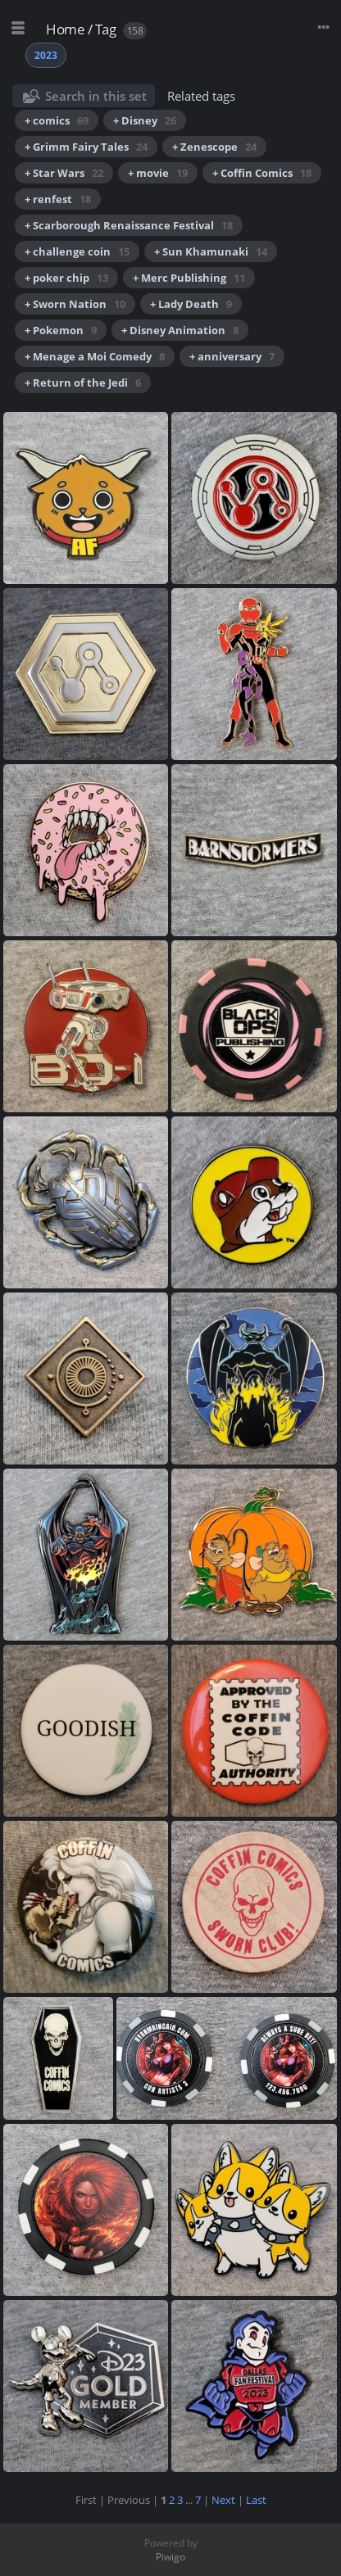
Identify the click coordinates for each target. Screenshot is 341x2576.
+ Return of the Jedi (83, 382)
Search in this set (96, 96)
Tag (105, 29)
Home (65, 29)
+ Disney (144, 120)
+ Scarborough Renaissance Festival (129, 225)
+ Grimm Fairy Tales (86, 146)
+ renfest (58, 199)
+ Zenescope (214, 146)
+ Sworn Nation (75, 304)
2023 (45, 55)
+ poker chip (66, 277)
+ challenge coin (77, 251)
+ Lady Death (191, 304)
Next (223, 2499)
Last (256, 2499)
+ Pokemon (61, 330)
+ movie (158, 172)
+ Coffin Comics (261, 172)
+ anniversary (232, 356)
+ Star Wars (64, 172)
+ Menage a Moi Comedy (95, 356)
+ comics (57, 120)
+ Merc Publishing (189, 277)
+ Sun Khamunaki (210, 251)
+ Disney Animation (180, 330)
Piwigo (170, 2557)
